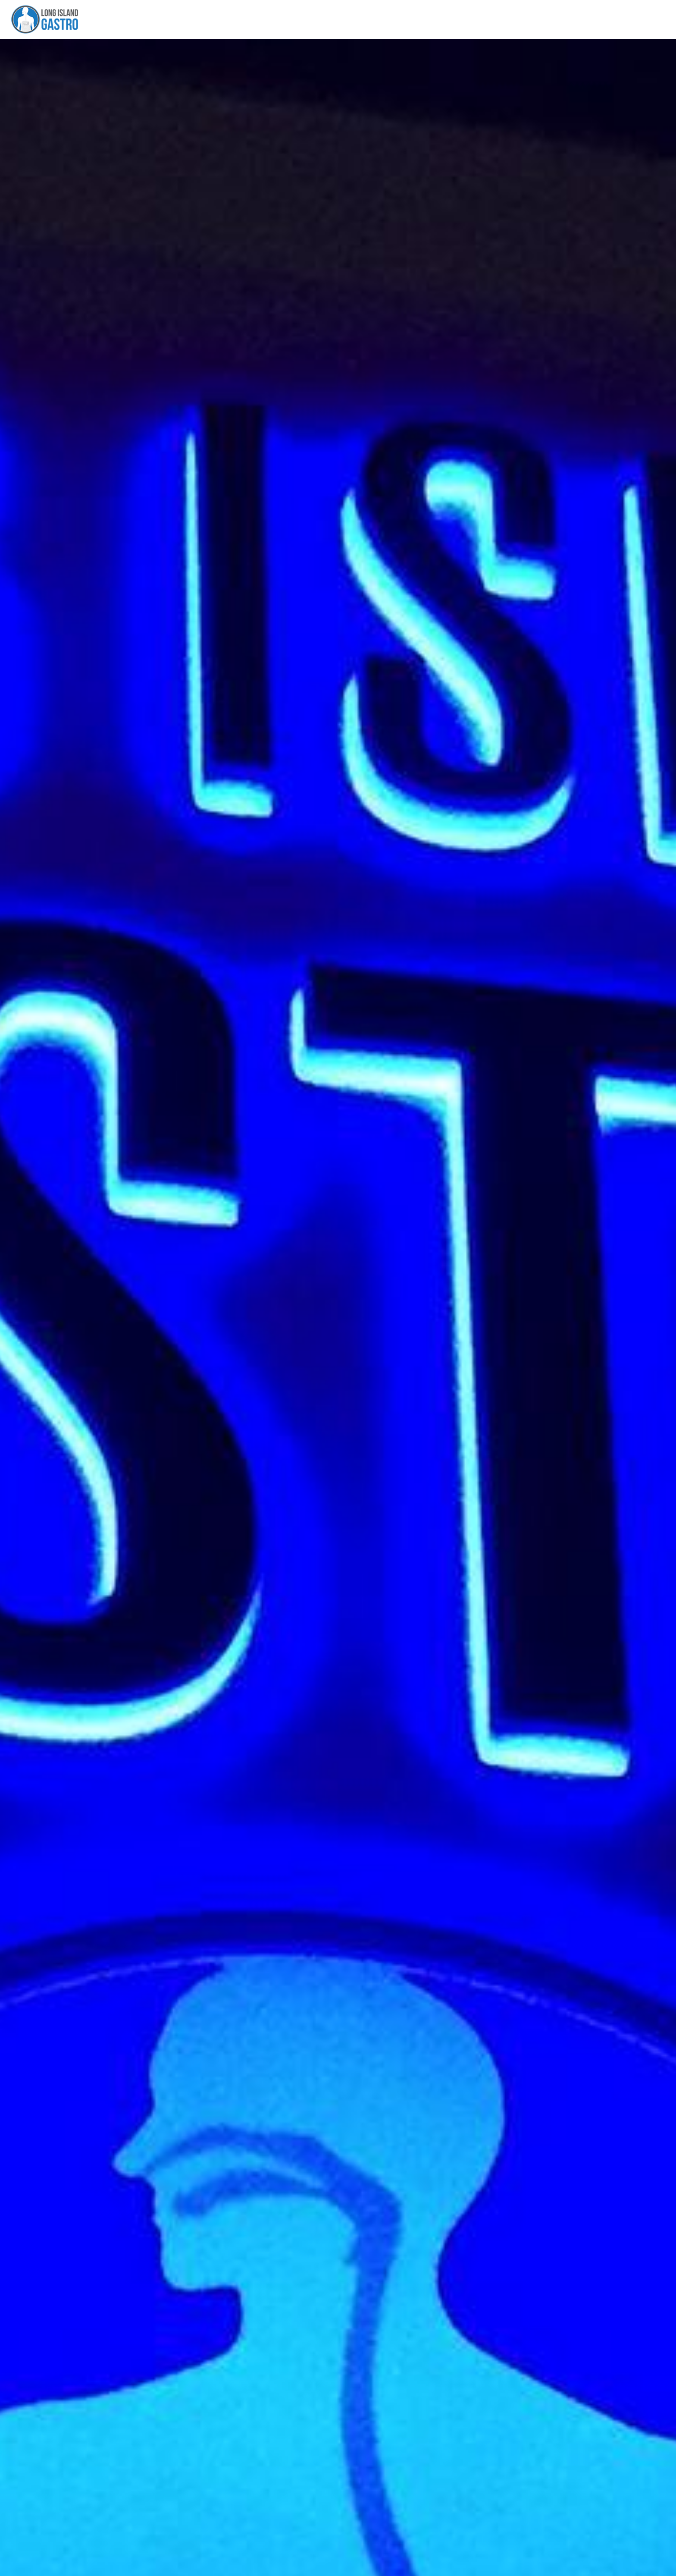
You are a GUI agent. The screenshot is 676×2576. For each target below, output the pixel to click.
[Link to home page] (42, 19)
